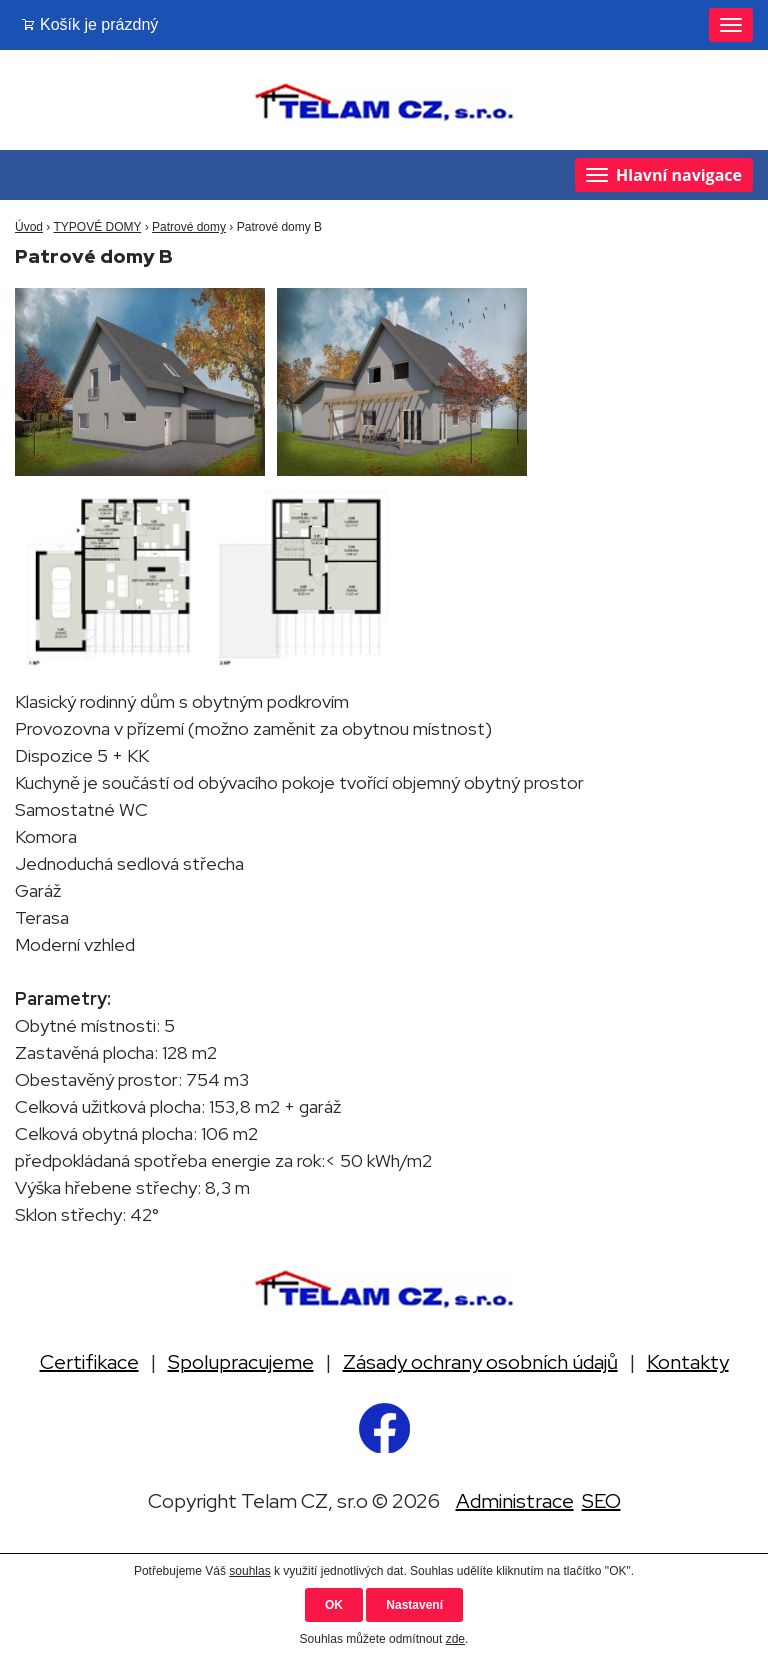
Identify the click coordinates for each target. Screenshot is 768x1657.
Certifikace (89, 1362)
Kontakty (688, 1362)
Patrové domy (189, 227)
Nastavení (414, 1605)
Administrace (515, 1501)
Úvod (29, 227)
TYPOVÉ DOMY (97, 227)
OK (334, 1605)
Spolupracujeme (241, 1362)
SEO (601, 1501)
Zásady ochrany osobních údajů (480, 1362)
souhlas (249, 1571)
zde (455, 1639)
